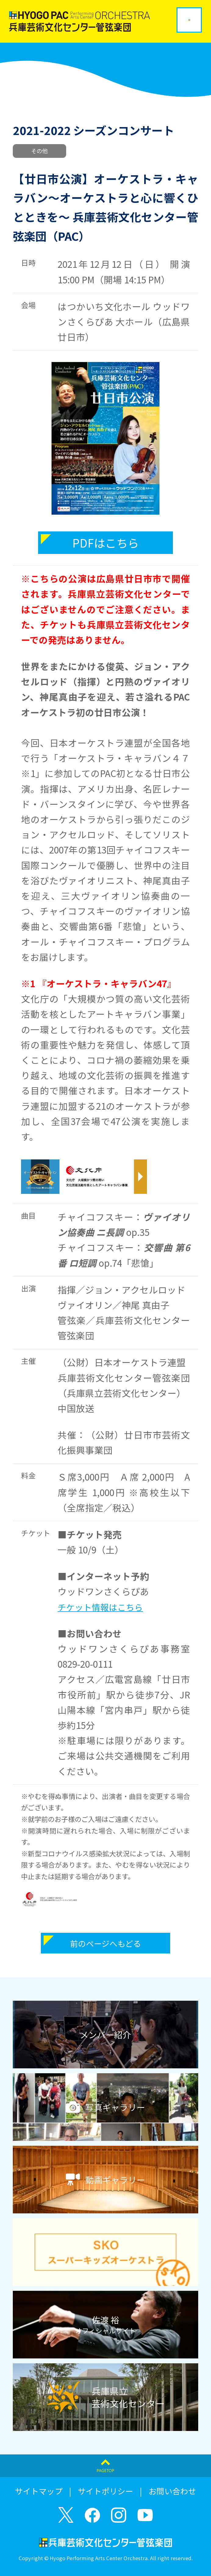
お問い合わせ (172, 2490)
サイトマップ (39, 2490)
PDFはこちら (105, 542)
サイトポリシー (105, 2490)
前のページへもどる (105, 1943)
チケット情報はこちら (100, 1607)
